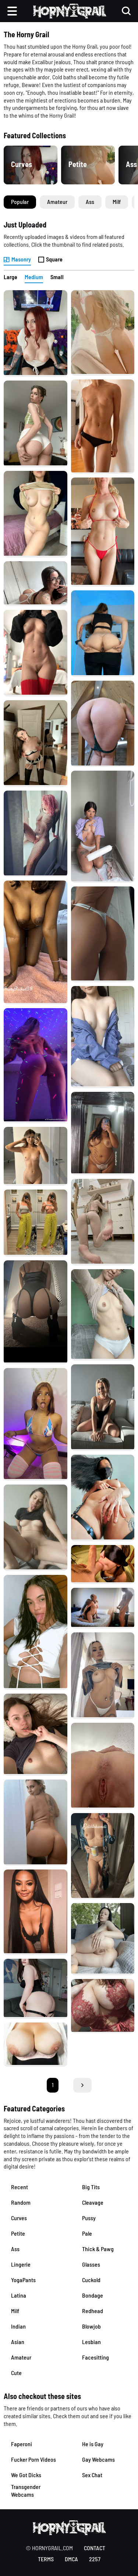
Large (10, 276)
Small (57, 276)
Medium (34, 276)
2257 (94, 2558)
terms (46, 2558)
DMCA (71, 2558)
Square (50, 259)
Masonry (17, 259)
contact (94, 2547)
